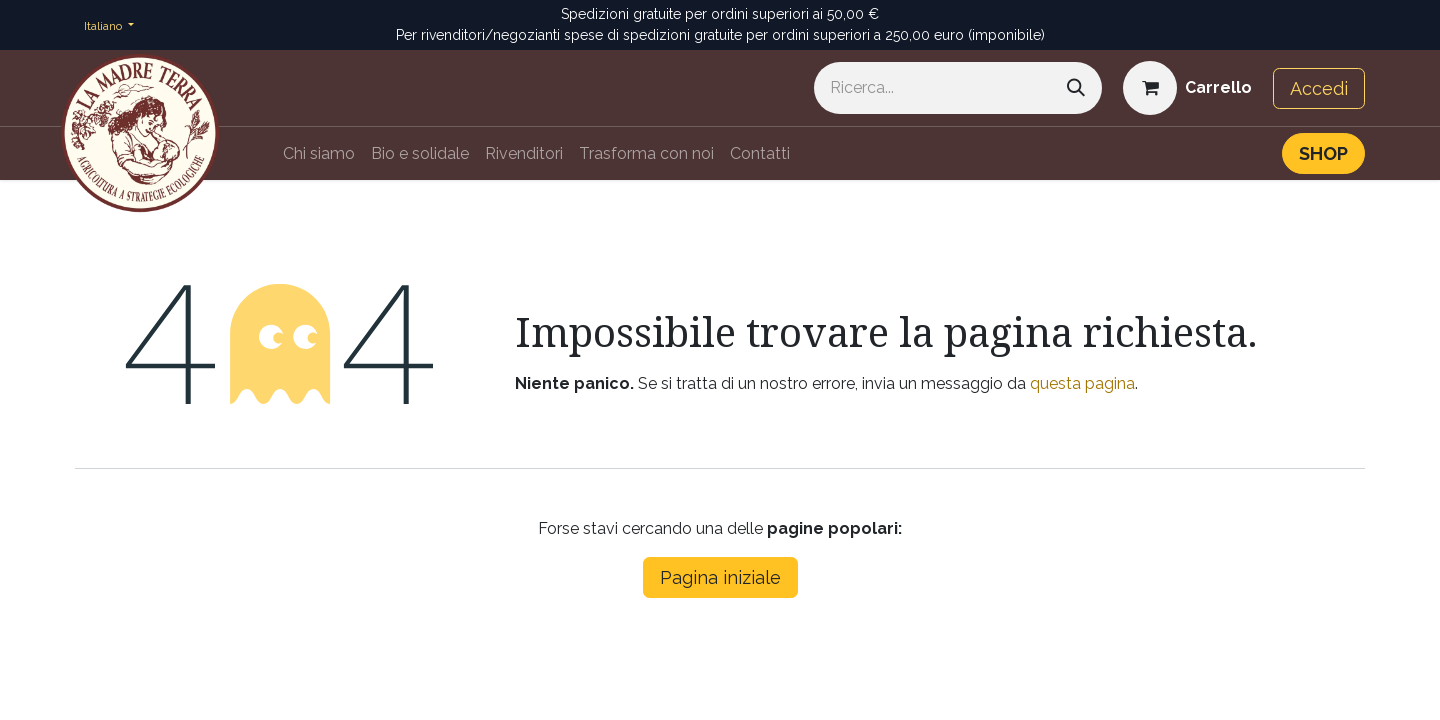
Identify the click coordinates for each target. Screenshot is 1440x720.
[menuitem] (319, 154)
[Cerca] (1076, 88)
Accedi (1319, 88)
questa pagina (1082, 383)
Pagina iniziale (720, 577)
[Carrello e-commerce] (1187, 88)
